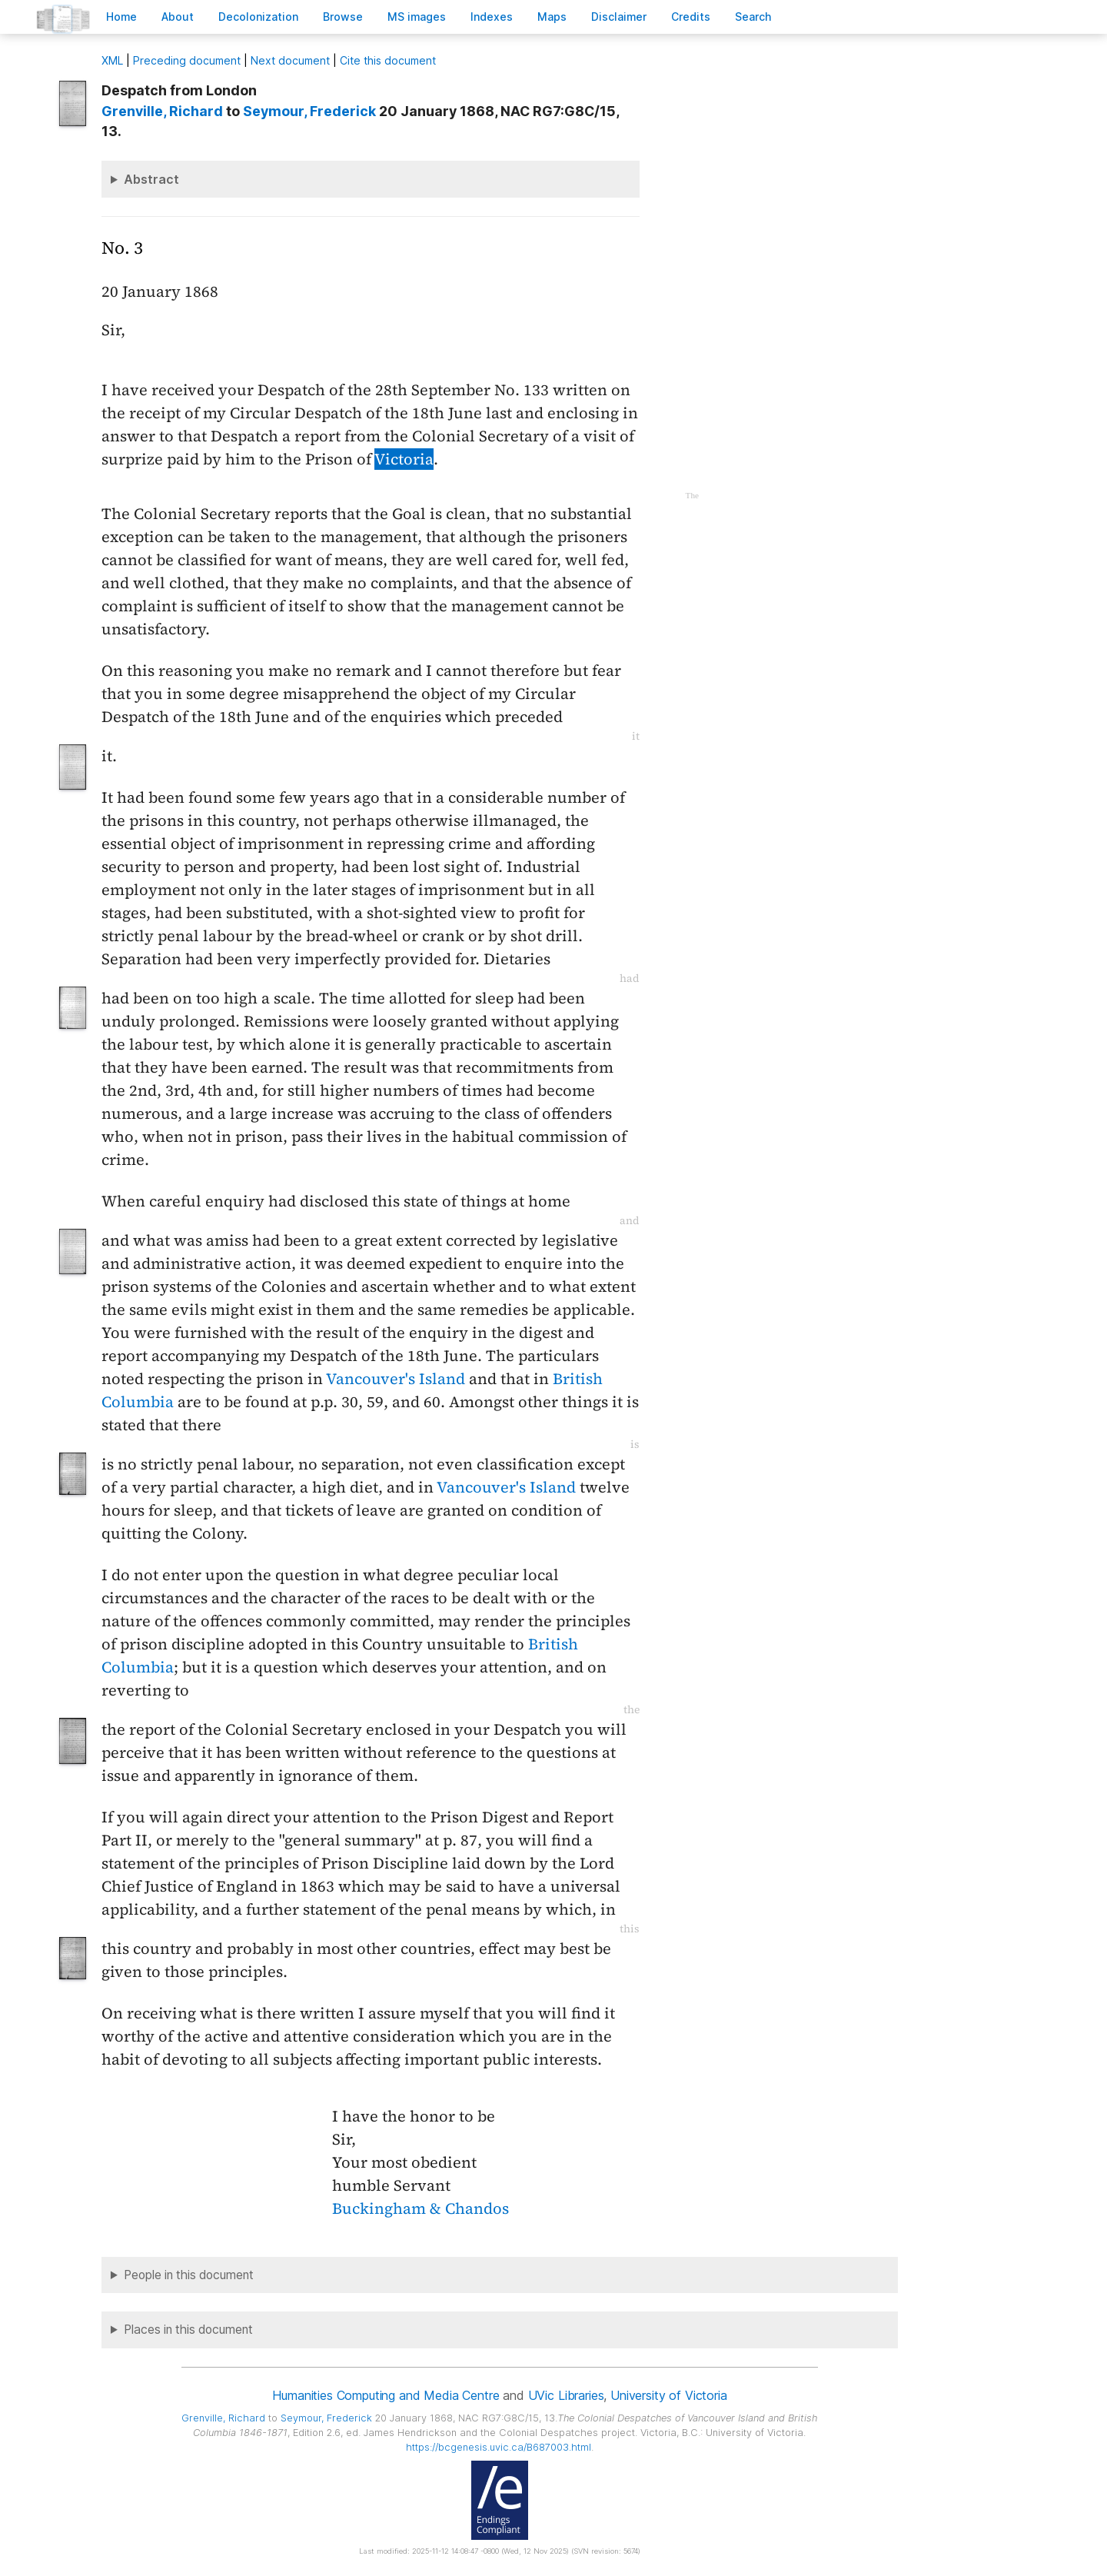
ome (121, 16)
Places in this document (188, 2329)
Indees (491, 16)
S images (416, 16)
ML (112, 60)
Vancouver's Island (395, 1379)
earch (753, 16)
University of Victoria (668, 2395)
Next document (290, 60)
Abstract (151, 179)
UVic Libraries (566, 2395)
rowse (343, 16)
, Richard (162, 111)
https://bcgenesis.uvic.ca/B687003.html (498, 2447)
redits (690, 16)
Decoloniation (258, 16)
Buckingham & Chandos (420, 2208)
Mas (552, 16)
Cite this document (388, 60)
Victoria (404, 459)
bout (177, 16)
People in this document (189, 2275)
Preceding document (187, 60)
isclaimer (619, 16)
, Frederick (309, 111)
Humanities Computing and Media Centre (385, 2395)
